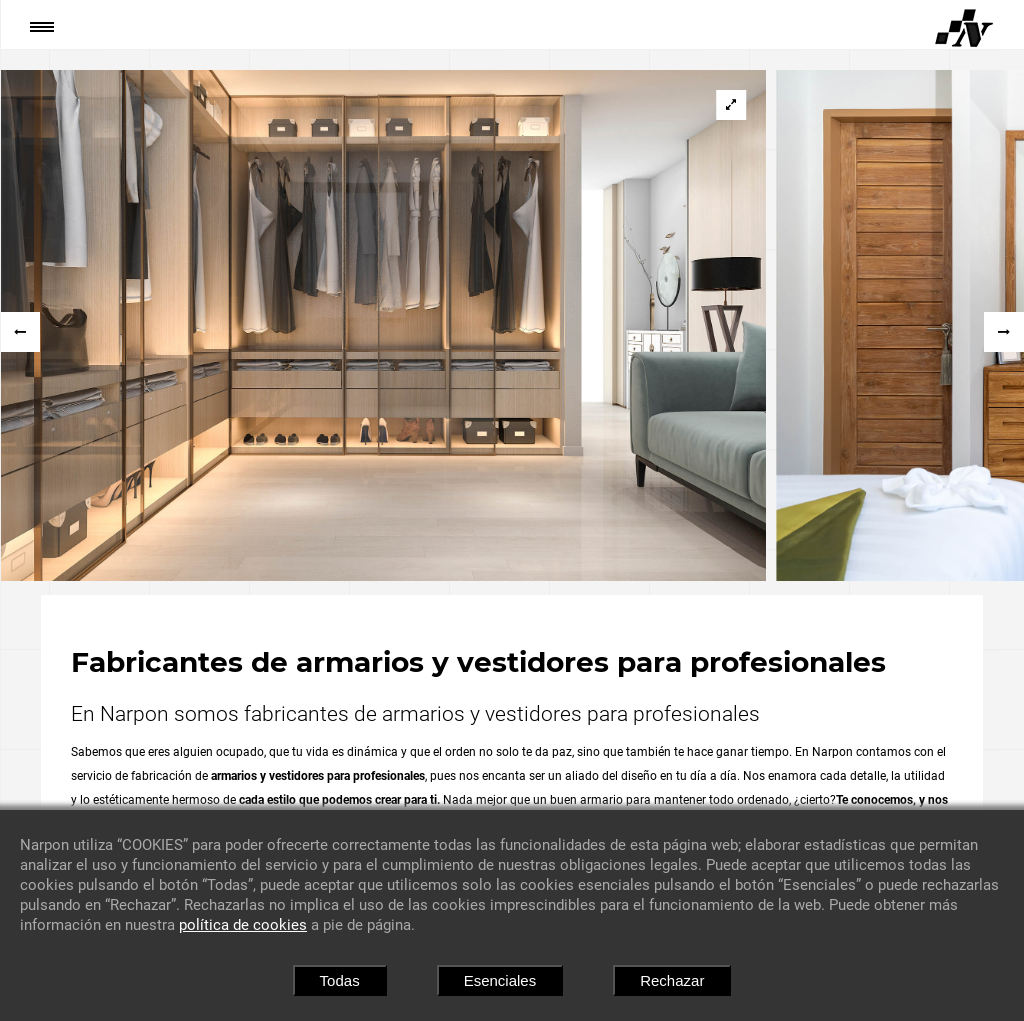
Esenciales (500, 980)
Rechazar (672, 980)
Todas (340, 980)
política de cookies (243, 925)
